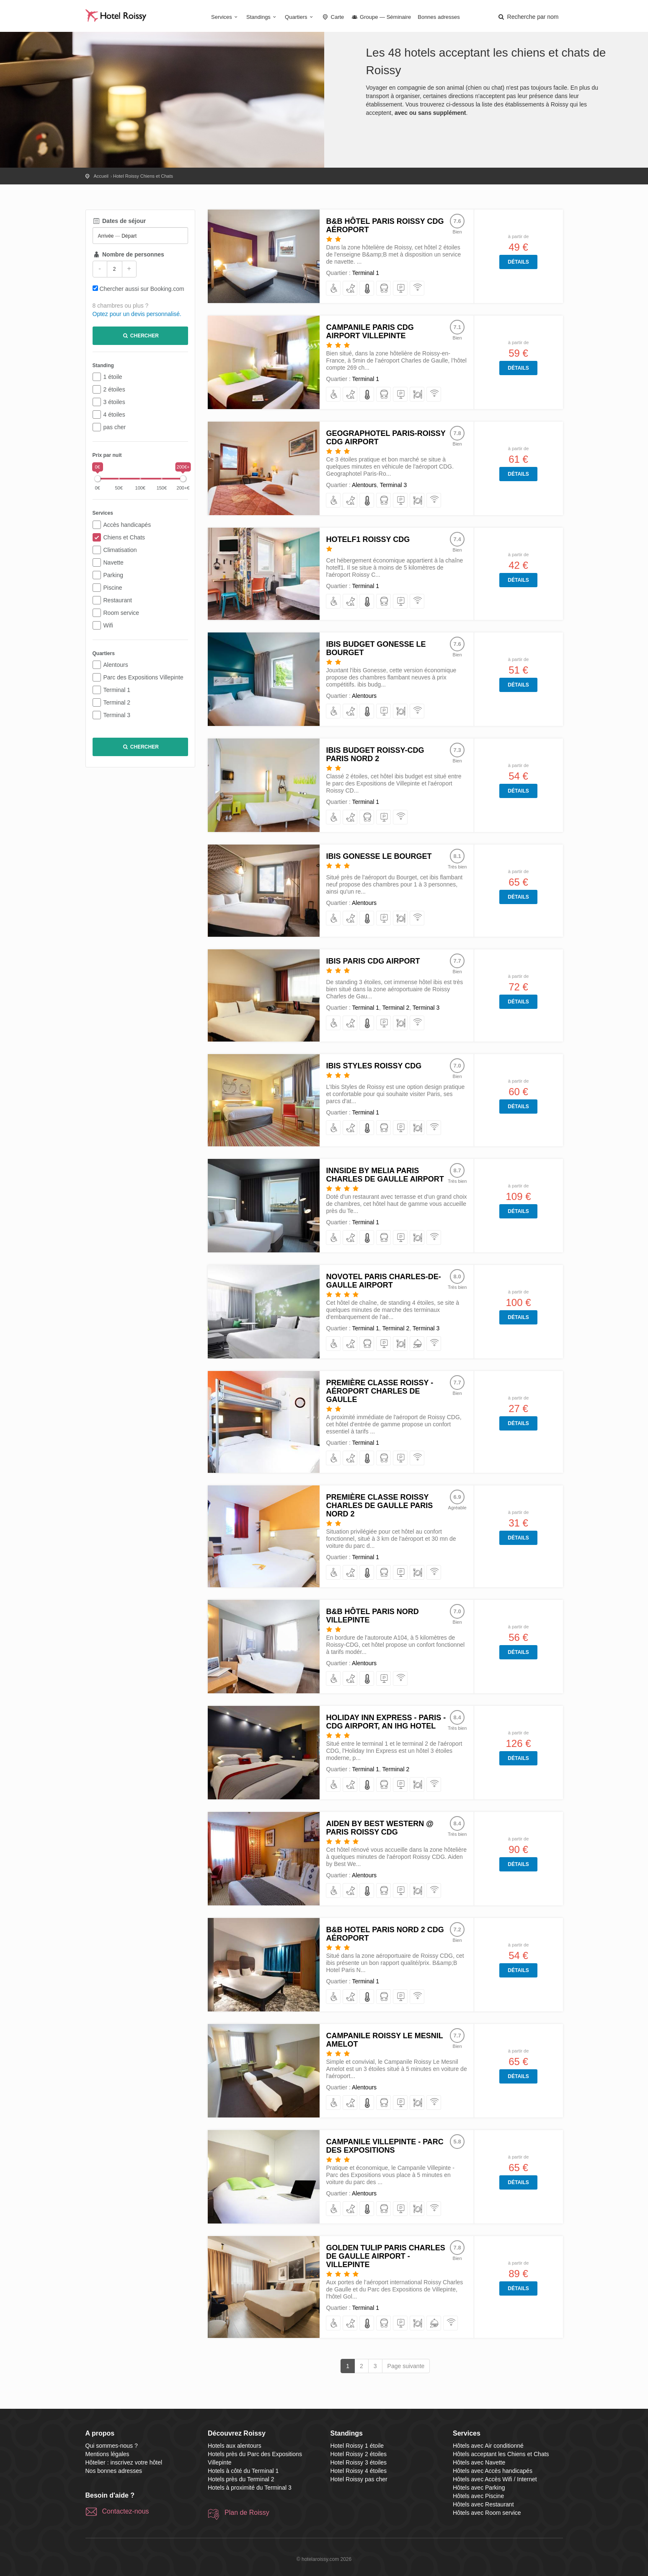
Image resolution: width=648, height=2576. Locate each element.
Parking (113, 575)
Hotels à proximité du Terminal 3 (250, 2487)
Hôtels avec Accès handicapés (492, 2470)
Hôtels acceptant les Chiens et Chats (501, 2454)
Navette (113, 562)
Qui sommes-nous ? (111, 2445)
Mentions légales (107, 2454)
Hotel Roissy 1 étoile (357, 2445)
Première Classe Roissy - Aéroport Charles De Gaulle (379, 1391)
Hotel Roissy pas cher (358, 2479)
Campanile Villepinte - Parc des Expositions (384, 2146)
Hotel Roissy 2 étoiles (358, 2454)
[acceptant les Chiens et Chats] (350, 288)
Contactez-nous (125, 2511)
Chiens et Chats (124, 537)
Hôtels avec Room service (487, 2512)
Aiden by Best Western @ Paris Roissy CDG (379, 1827)
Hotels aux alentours (234, 2445)
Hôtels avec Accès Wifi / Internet (495, 2479)
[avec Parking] (400, 288)
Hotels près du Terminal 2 (241, 2479)
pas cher (114, 427)
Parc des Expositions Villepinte (143, 677)
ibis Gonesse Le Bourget (378, 856)
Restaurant (117, 600)
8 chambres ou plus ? (121, 305)
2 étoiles (114, 389)
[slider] (98, 479)
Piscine (112, 587)
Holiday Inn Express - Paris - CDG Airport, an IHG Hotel (386, 1721)
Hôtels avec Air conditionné (488, 2445)
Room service (121, 612)
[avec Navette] (384, 288)
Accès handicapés (127, 524)
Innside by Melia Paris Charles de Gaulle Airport (385, 1174)
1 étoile (112, 376)
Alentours (115, 664)
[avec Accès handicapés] (333, 288)
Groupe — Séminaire (381, 17)
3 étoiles (114, 402)
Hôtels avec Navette (479, 2462)
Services (225, 17)
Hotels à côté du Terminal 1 (243, 2470)
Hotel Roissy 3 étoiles (358, 2462)
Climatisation (120, 550)
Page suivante (406, 2366)
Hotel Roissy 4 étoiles (358, 2470)
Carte (333, 17)
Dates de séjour (119, 221)
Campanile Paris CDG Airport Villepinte (369, 331)
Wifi (108, 625)
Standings (262, 17)
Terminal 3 (117, 715)
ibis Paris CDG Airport (373, 961)
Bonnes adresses (439, 17)
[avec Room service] (417, 1344)
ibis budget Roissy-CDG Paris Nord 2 (375, 754)
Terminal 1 (117, 690)
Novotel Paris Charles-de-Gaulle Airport (383, 1280)
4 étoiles (114, 414)
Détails (518, 262)
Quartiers (300, 17)
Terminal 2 (117, 702)
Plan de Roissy (247, 2512)
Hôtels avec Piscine (478, 2496)
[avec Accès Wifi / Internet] (417, 288)
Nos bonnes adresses (113, 2470)
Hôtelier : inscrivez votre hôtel (124, 2462)
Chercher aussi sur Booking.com (141, 288)
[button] (527, 16)
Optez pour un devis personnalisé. (137, 314)
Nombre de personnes (128, 254)
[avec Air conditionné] (367, 288)
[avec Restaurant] (417, 394)
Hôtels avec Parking (479, 2487)
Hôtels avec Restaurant (483, 2504)
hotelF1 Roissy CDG (368, 539)
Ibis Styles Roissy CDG (373, 1066)
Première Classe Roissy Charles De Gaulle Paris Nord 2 (379, 1505)
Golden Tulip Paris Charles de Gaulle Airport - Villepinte (385, 2256)
